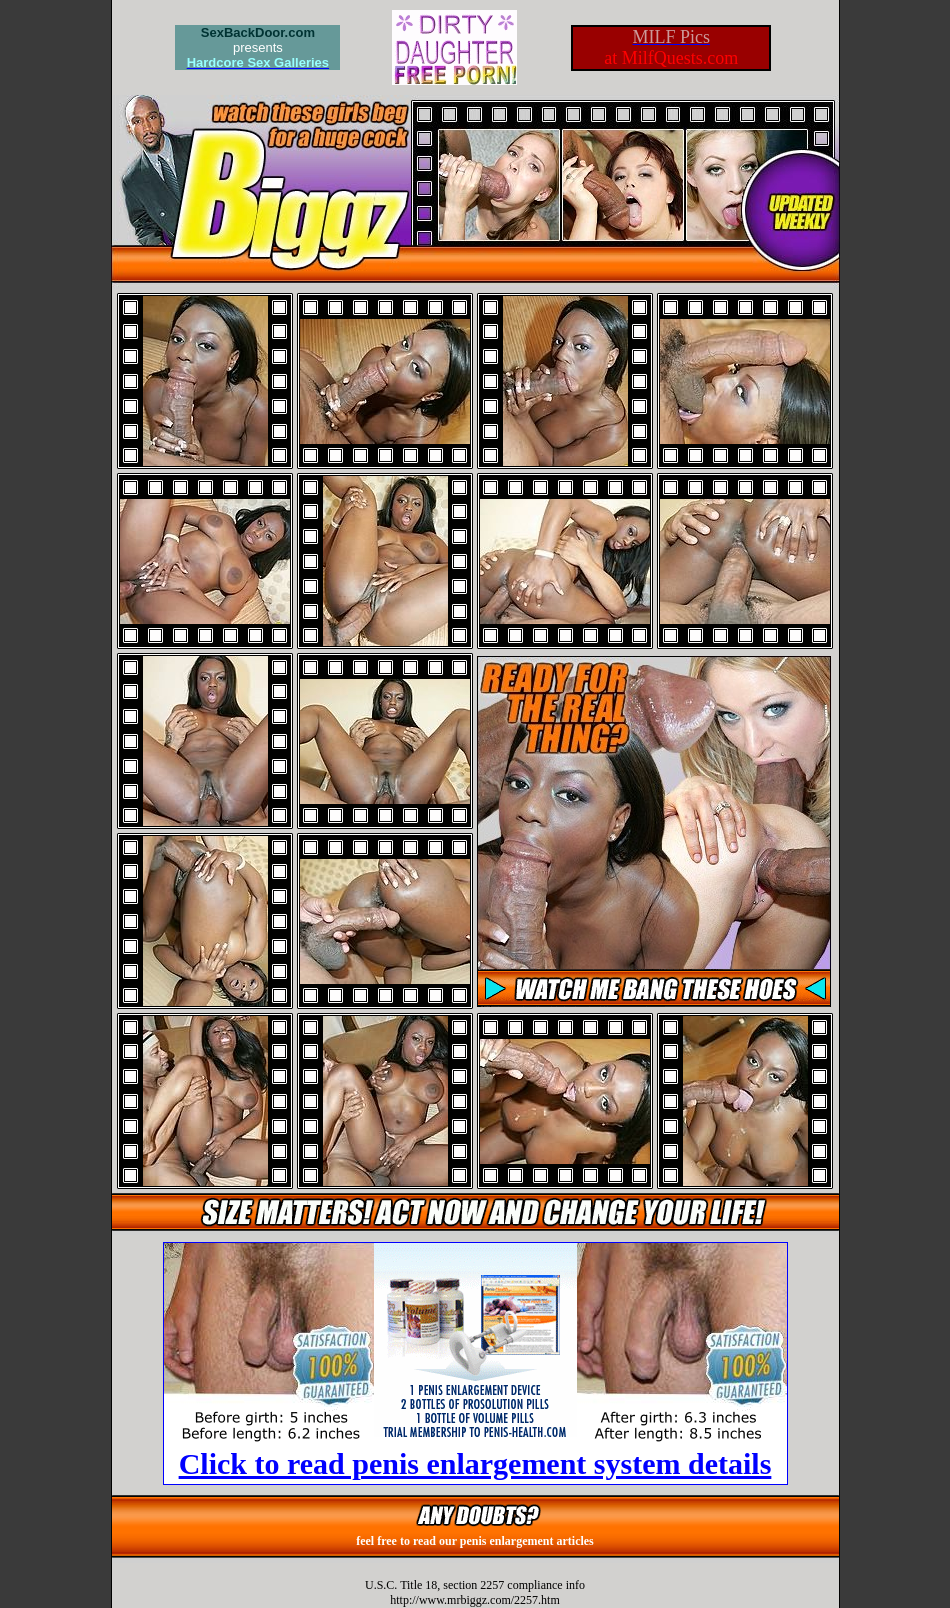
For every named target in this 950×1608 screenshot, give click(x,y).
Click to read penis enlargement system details (475, 1463)
